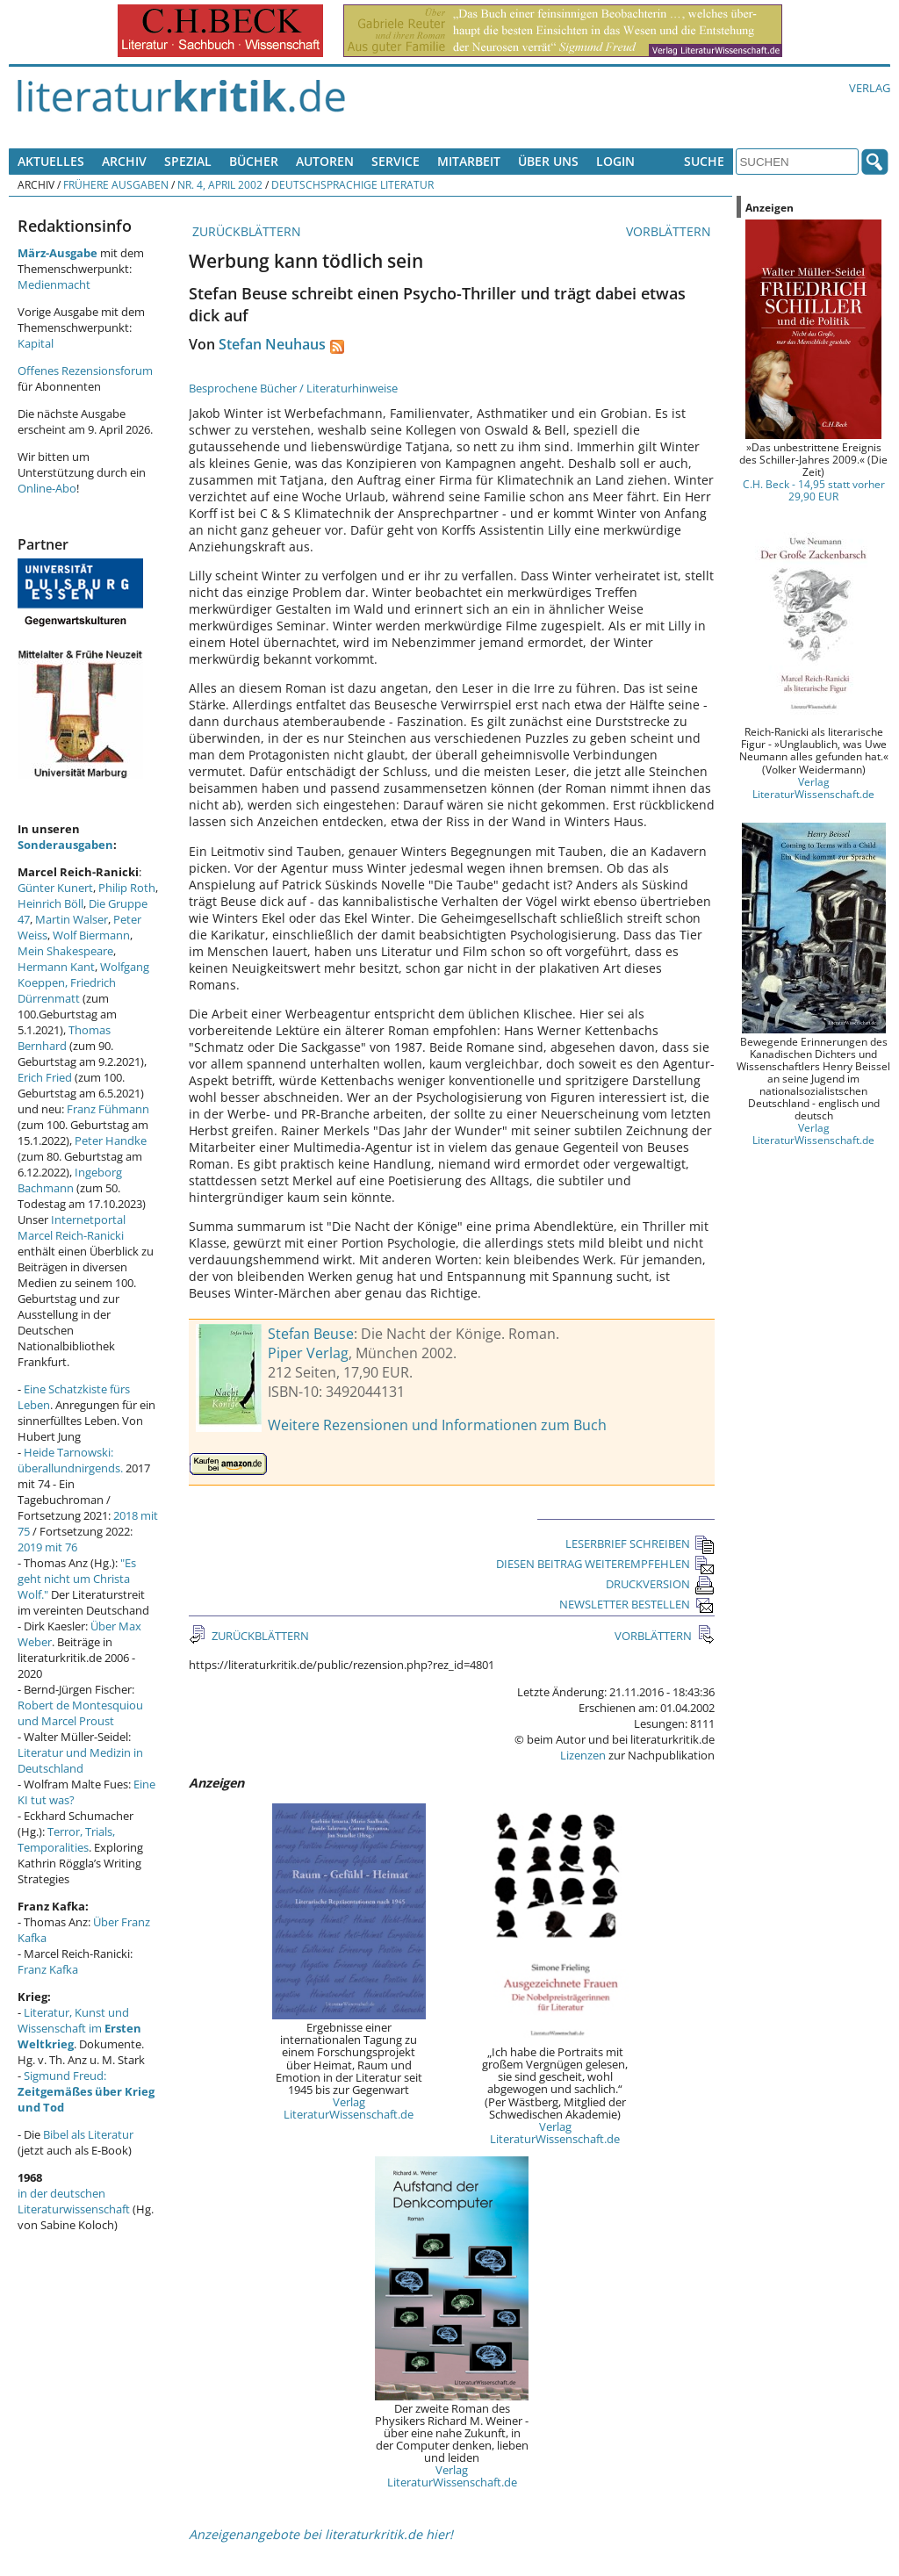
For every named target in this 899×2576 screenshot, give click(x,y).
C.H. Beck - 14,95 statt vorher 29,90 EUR (814, 490)
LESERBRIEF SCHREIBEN (640, 1543)
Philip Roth (126, 888)
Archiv (124, 161)
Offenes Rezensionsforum (85, 370)
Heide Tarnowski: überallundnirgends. (70, 1460)
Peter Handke (111, 1140)
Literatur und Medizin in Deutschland (80, 1760)
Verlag (869, 88)
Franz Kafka (48, 1969)
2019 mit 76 (47, 1547)
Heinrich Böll (50, 903)
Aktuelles (51, 161)
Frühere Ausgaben (116, 184)
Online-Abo (47, 488)
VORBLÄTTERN (670, 231)
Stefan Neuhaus (272, 344)
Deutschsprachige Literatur (352, 184)
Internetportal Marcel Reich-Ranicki (72, 1227)
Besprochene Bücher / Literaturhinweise (293, 388)
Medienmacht (54, 284)
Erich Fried (45, 1077)
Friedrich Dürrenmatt (67, 990)
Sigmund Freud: (86, 2091)
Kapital (36, 343)
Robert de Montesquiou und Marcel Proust (80, 1713)
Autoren (325, 161)
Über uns (548, 161)
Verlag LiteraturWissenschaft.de (349, 2108)
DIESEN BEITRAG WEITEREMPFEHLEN (605, 1564)
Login (615, 161)
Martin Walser (71, 919)
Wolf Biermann (91, 935)
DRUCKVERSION (660, 1584)
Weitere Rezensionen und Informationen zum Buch (437, 1425)
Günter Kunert (55, 888)
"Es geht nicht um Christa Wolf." (77, 1578)
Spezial (188, 161)
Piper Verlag (308, 1353)
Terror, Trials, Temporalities (66, 1839)
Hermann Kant (56, 967)
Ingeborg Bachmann (70, 1180)
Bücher (253, 161)
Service (395, 161)
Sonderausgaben (65, 845)
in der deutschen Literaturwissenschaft (74, 2201)
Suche (704, 161)
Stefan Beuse (311, 1333)
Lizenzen (583, 1755)
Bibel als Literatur (88, 2134)
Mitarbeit (468, 161)
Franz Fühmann (108, 1109)
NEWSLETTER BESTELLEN (637, 1604)
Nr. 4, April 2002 (220, 184)
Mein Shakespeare (65, 951)
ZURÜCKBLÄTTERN (245, 231)
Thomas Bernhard (64, 1038)
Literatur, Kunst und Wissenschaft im (79, 2028)
